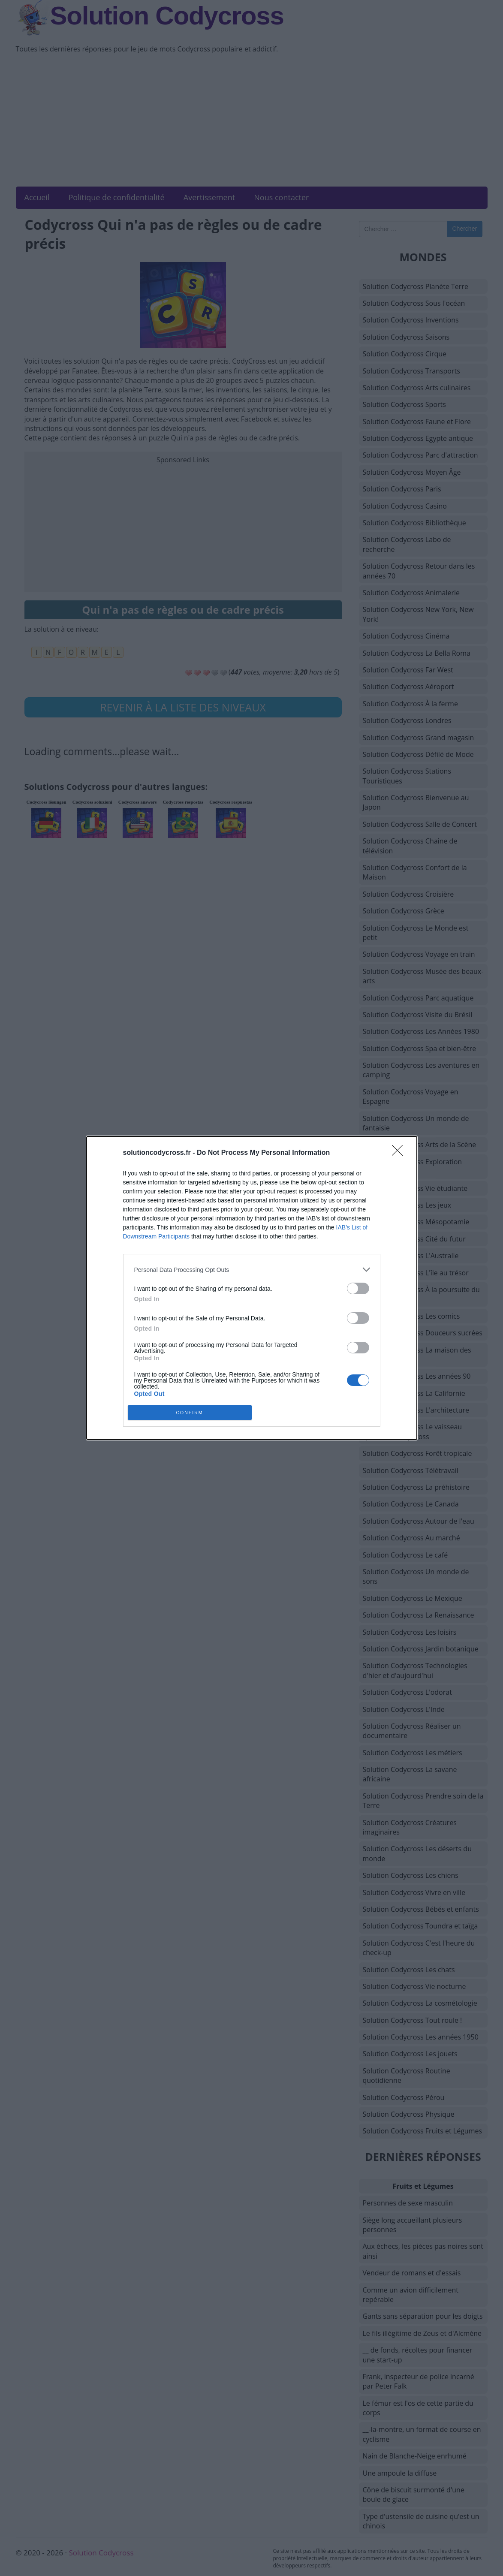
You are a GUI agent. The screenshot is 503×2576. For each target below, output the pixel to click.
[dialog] (252, 1288)
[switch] (358, 1288)
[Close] (400, 1153)
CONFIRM (190, 1413)
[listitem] (251, 1269)
